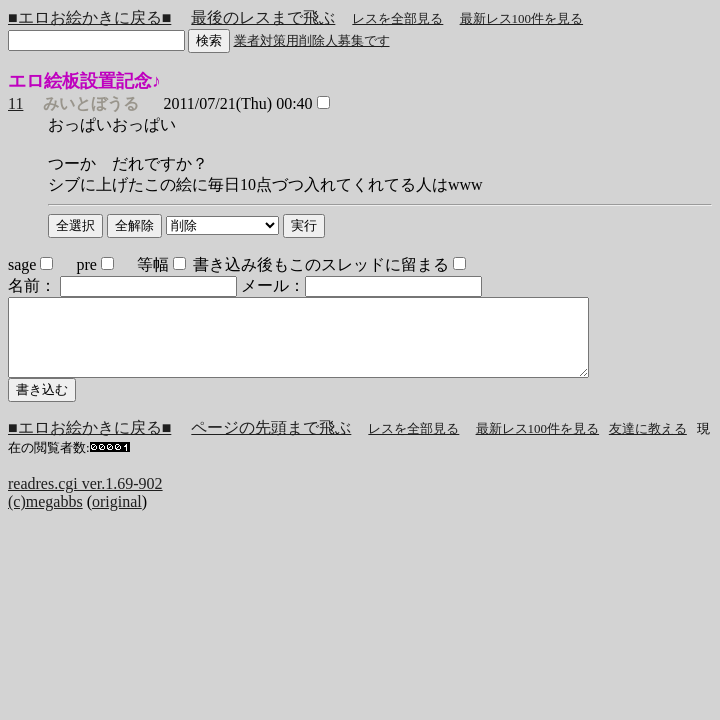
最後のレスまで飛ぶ (263, 17)
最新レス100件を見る (522, 18)
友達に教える (648, 443)
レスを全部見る (397, 18)
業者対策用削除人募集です (312, 40)
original (117, 516)
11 (15, 103)
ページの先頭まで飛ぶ (271, 442)
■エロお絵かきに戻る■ (89, 17)
